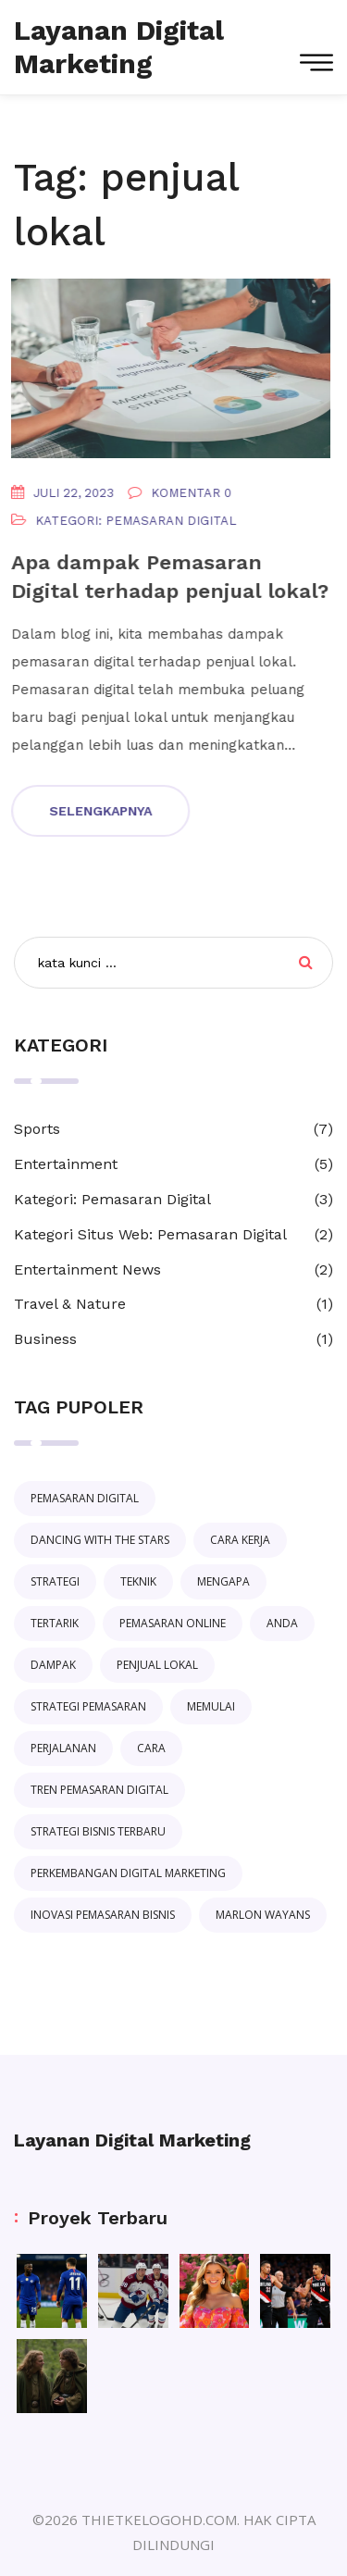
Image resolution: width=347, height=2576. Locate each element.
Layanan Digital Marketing (132, 2140)
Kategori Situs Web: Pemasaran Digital (150, 1234)
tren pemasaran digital (99, 1790)
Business (45, 1339)
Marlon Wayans (263, 1915)
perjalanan (63, 1748)
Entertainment (66, 1164)
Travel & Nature (70, 1304)
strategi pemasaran (88, 1706)
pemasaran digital (85, 1498)
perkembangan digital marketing (128, 1873)
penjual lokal (157, 1665)
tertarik (55, 1623)
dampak (53, 1665)
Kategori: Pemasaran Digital (133, 521)
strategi (55, 1581)
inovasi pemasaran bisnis (103, 1915)
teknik (138, 1581)
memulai (211, 1706)
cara (151, 1748)
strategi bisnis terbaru (98, 1831)
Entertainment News (87, 1269)
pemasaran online (172, 1623)
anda (282, 1623)
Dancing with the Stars (100, 1540)
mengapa (223, 1581)
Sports (37, 1129)
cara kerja (240, 1540)
